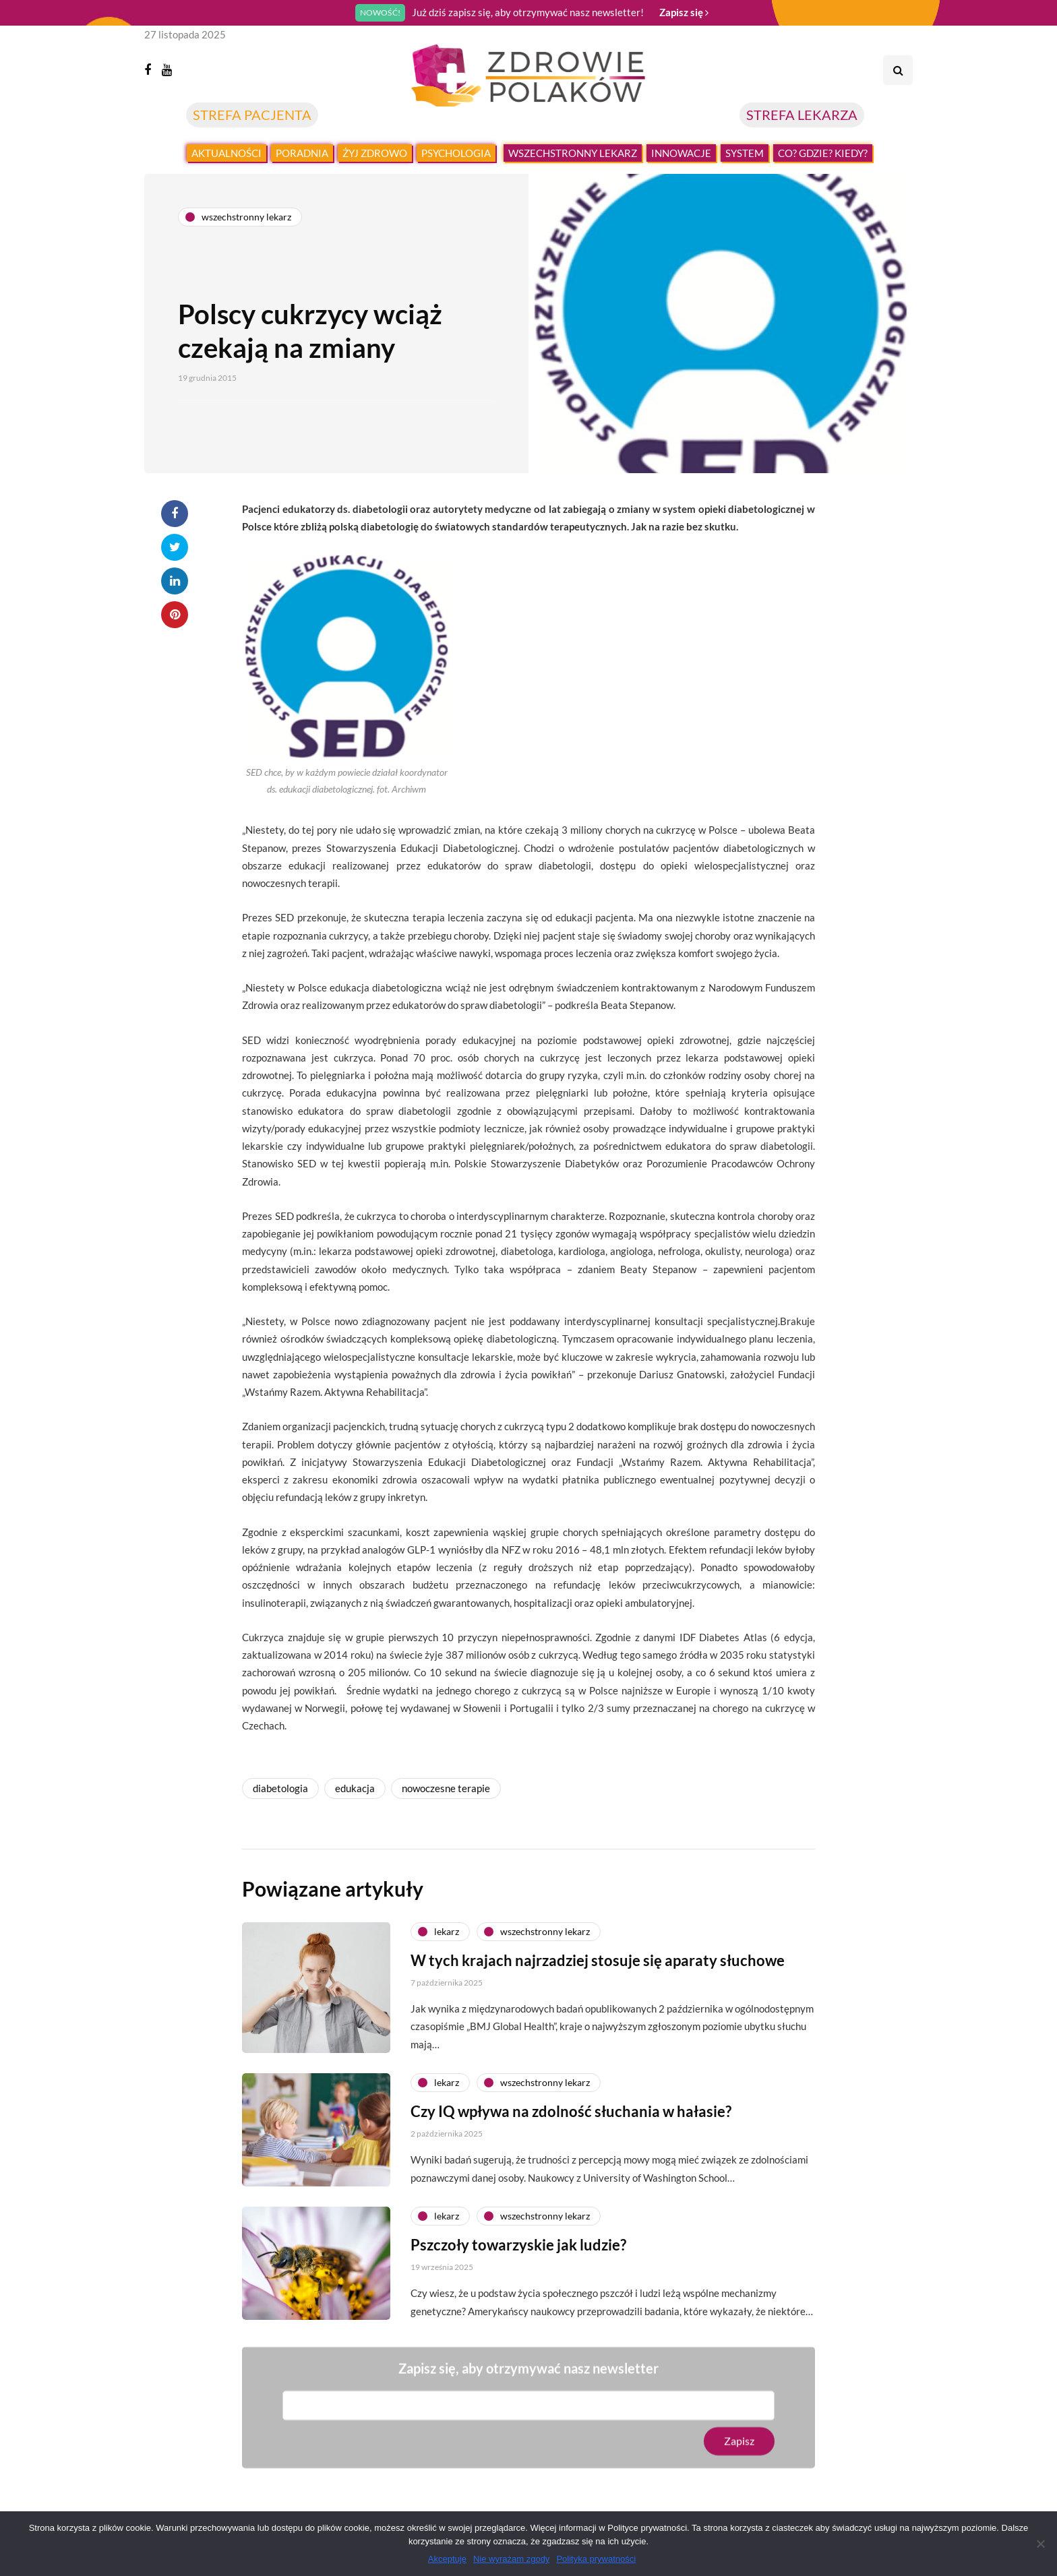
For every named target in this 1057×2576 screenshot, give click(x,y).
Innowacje (681, 153)
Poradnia (302, 153)
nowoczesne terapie (446, 1788)
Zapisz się (683, 12)
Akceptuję (447, 2559)
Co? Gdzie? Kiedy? (823, 153)
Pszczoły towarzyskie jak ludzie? (518, 2258)
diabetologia (280, 1788)
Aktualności (226, 153)
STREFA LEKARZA (801, 114)
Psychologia (456, 153)
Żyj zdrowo (374, 153)
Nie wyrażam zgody (511, 2559)
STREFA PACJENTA (252, 114)
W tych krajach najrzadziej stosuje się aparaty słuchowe (598, 1973)
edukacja (355, 1788)
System (744, 153)
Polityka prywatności (596, 2559)
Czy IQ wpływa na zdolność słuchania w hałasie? (571, 2125)
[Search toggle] (898, 70)
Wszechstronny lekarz (572, 153)
